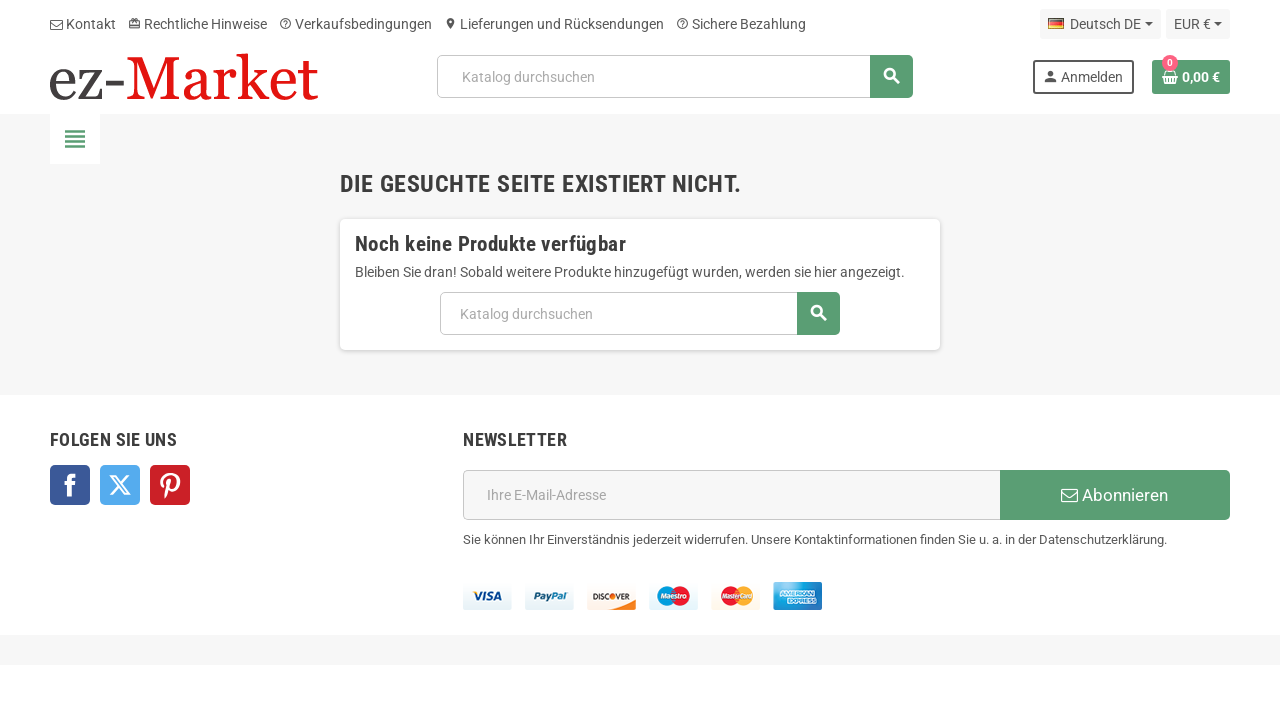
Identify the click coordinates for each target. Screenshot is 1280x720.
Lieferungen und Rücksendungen (554, 24)
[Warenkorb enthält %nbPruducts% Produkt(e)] (1191, 77)
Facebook (70, 485)
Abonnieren (1114, 495)
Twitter (120, 485)
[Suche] (674, 76)
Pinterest (170, 485)
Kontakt (83, 24)
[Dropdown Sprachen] (1100, 24)
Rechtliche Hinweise (197, 24)
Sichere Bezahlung (741, 24)
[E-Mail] (731, 495)
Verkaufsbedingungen (355, 24)
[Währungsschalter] (1198, 24)
